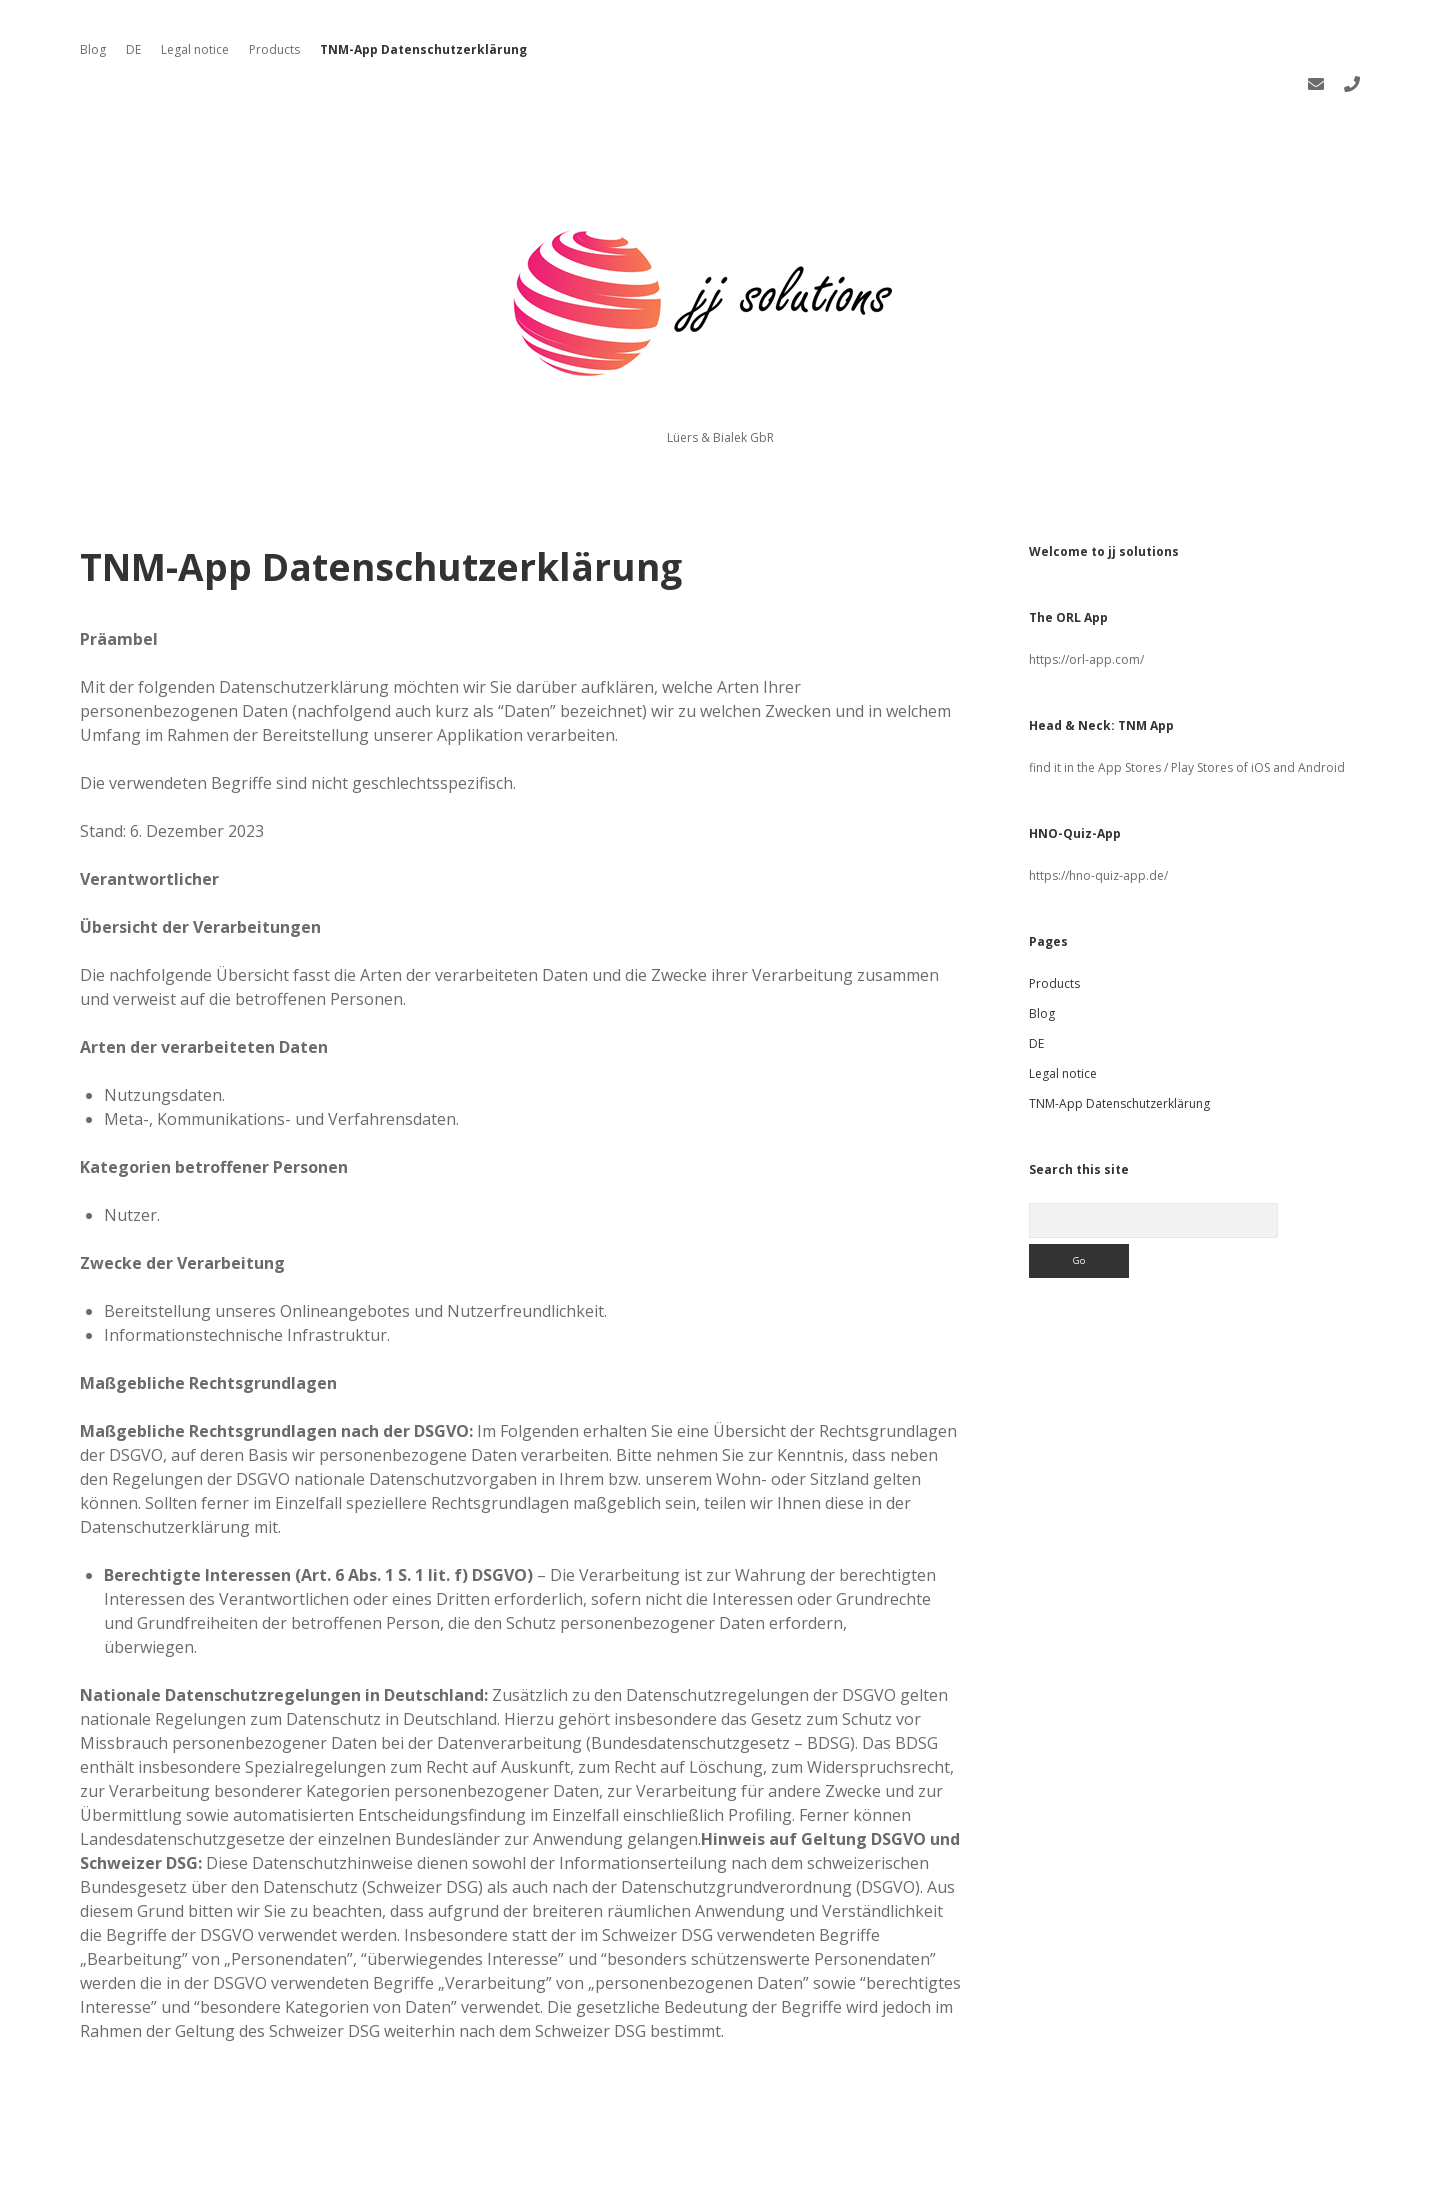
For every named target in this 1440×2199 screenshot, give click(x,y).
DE (133, 49)
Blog (93, 49)
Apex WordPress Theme (659, 2176)
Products (274, 49)
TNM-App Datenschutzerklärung (423, 49)
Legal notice (195, 49)
